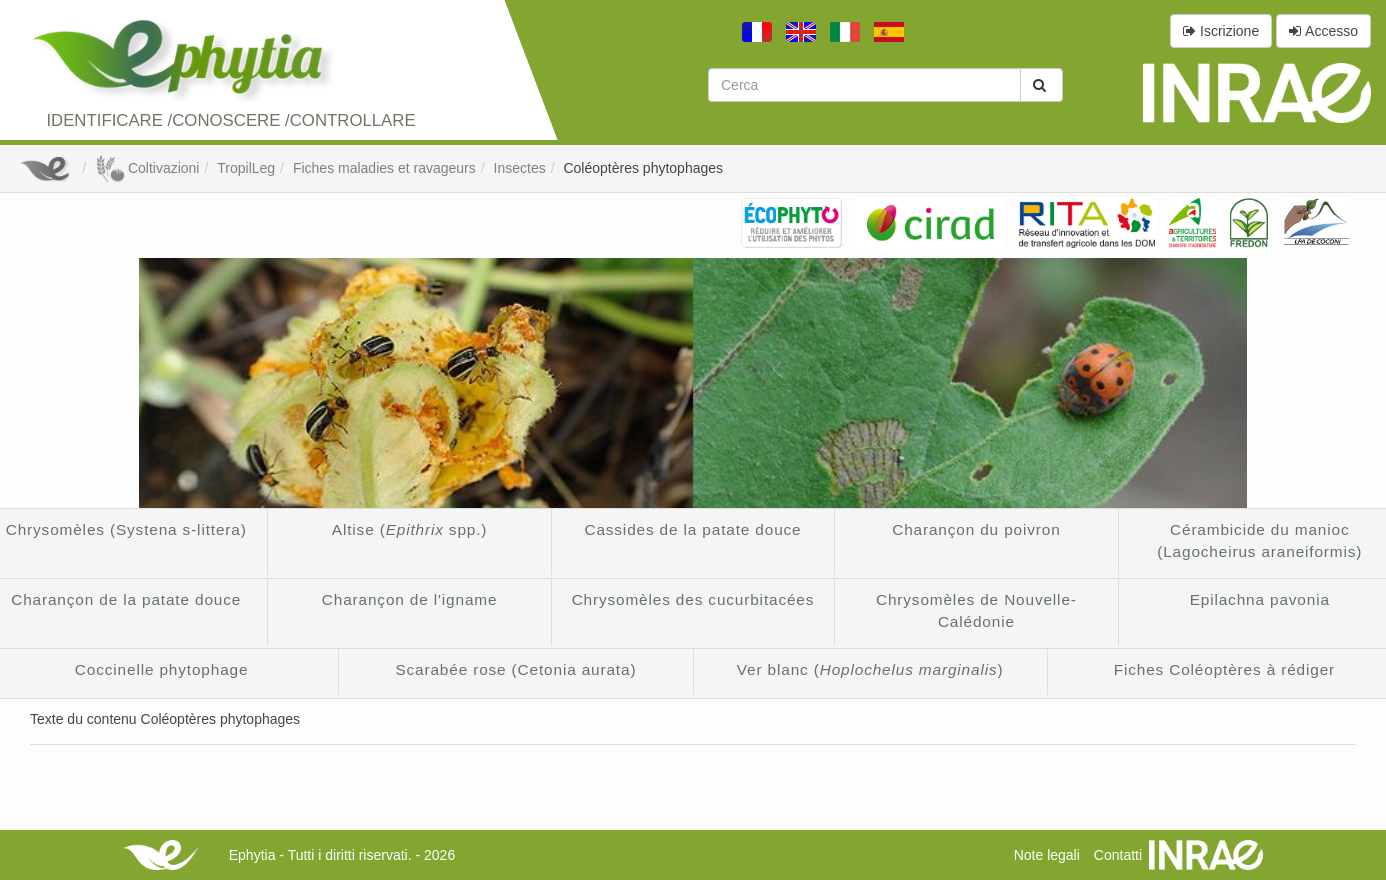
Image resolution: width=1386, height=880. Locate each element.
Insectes (520, 168)
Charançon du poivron (976, 529)
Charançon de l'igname (410, 599)
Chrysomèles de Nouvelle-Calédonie (976, 610)
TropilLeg (246, 168)
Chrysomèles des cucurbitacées (693, 599)
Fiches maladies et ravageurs (384, 168)
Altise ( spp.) (410, 529)
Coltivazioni (147, 168)
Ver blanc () (870, 669)
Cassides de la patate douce (692, 529)
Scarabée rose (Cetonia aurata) (515, 669)
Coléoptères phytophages (643, 168)
